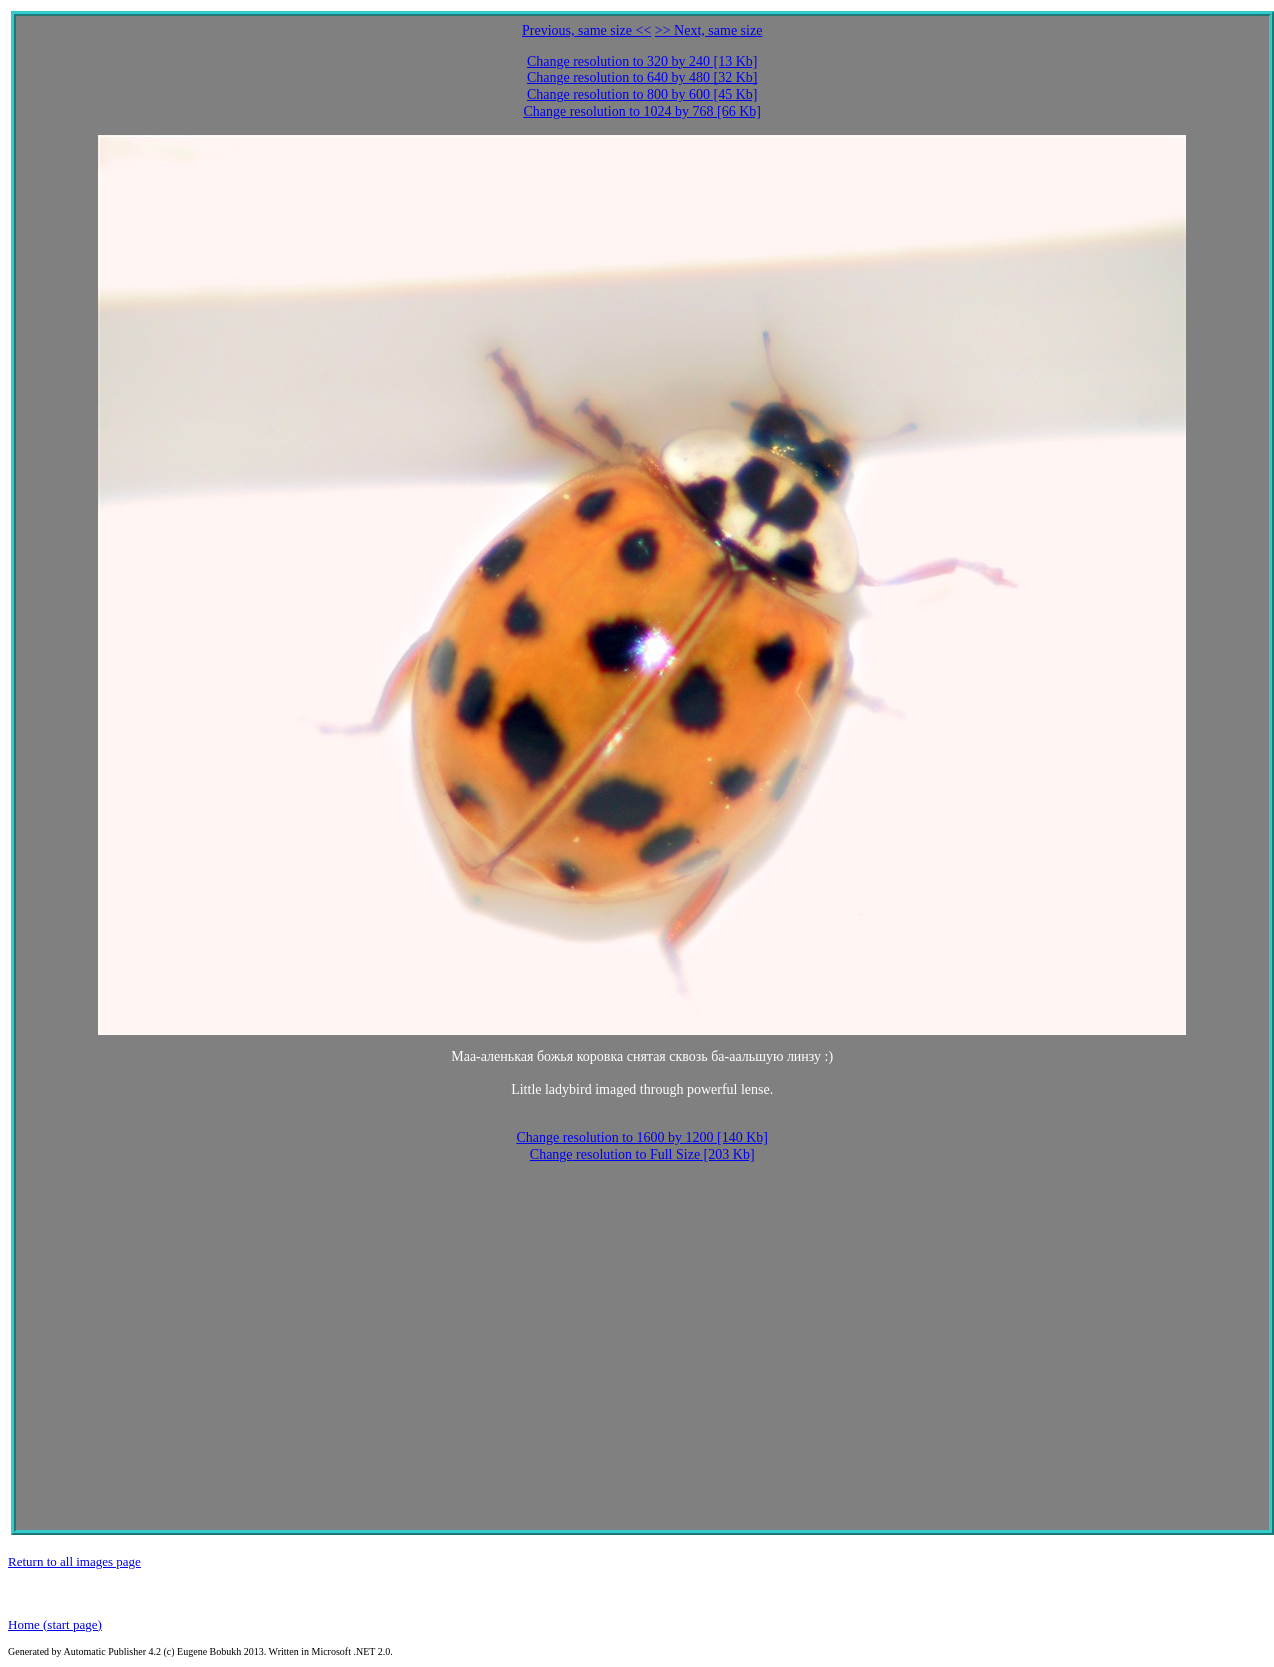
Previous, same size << (586, 30)
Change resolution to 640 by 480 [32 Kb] (642, 77)
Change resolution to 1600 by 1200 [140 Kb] (642, 1137)
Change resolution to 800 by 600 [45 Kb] (642, 94)
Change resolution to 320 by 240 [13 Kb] (642, 61)
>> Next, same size (709, 30)
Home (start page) (55, 1624)
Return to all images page (74, 1561)
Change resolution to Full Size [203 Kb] (642, 1154)
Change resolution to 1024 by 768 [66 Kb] (642, 111)
